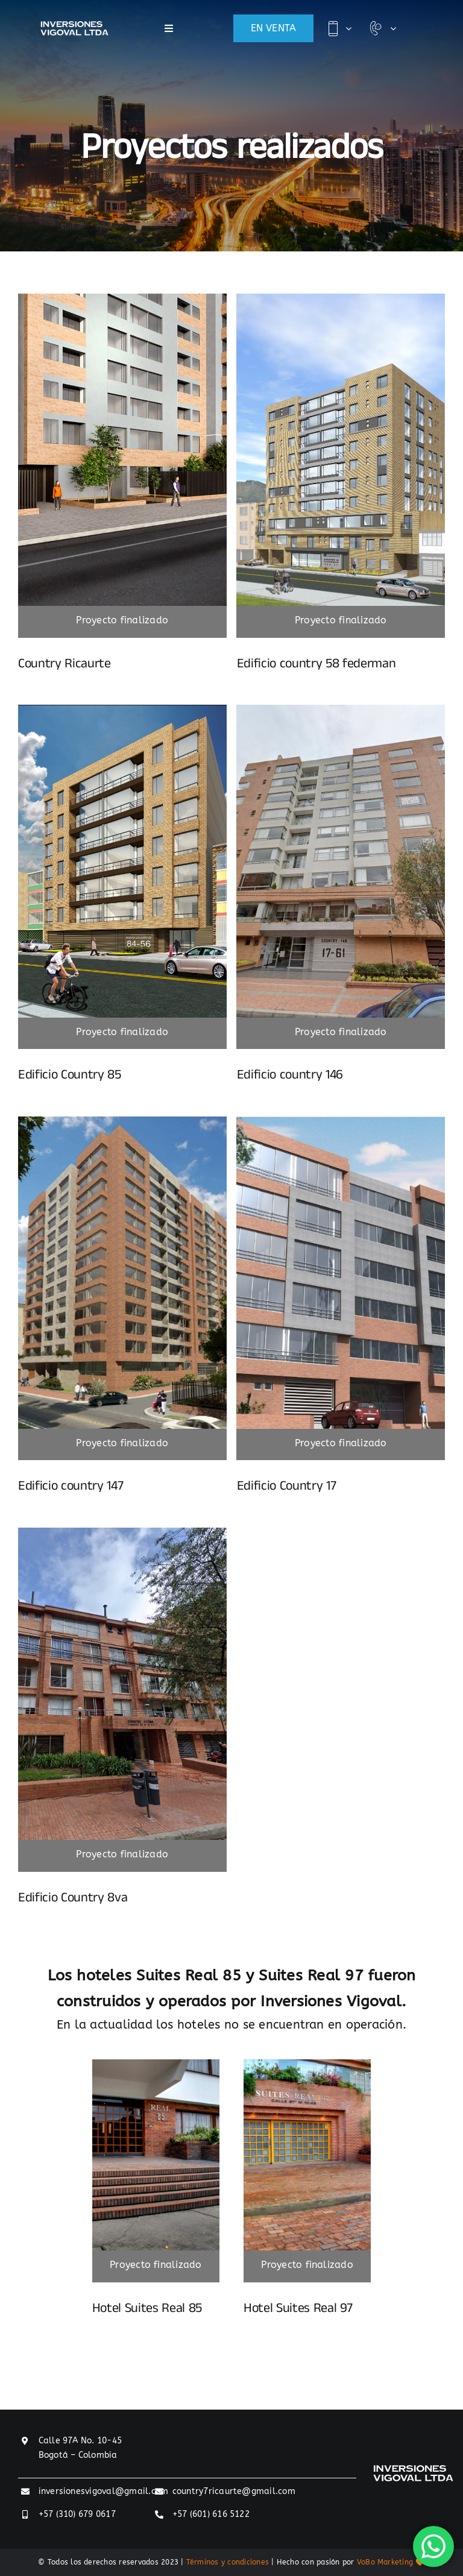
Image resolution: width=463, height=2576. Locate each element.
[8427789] (307, 2064)
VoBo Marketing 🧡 (391, 2562)
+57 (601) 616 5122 (211, 2514)
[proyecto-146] (340, 709)
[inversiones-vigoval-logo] (74, 25)
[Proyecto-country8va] (122, 1532)
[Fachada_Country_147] (122, 1121)
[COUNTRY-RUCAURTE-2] (122, 298)
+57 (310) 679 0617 (77, 2514)
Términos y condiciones (227, 2562)
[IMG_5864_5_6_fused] (155, 2064)
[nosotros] (122, 709)
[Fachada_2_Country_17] (340, 1121)
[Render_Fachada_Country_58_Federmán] (340, 298)
